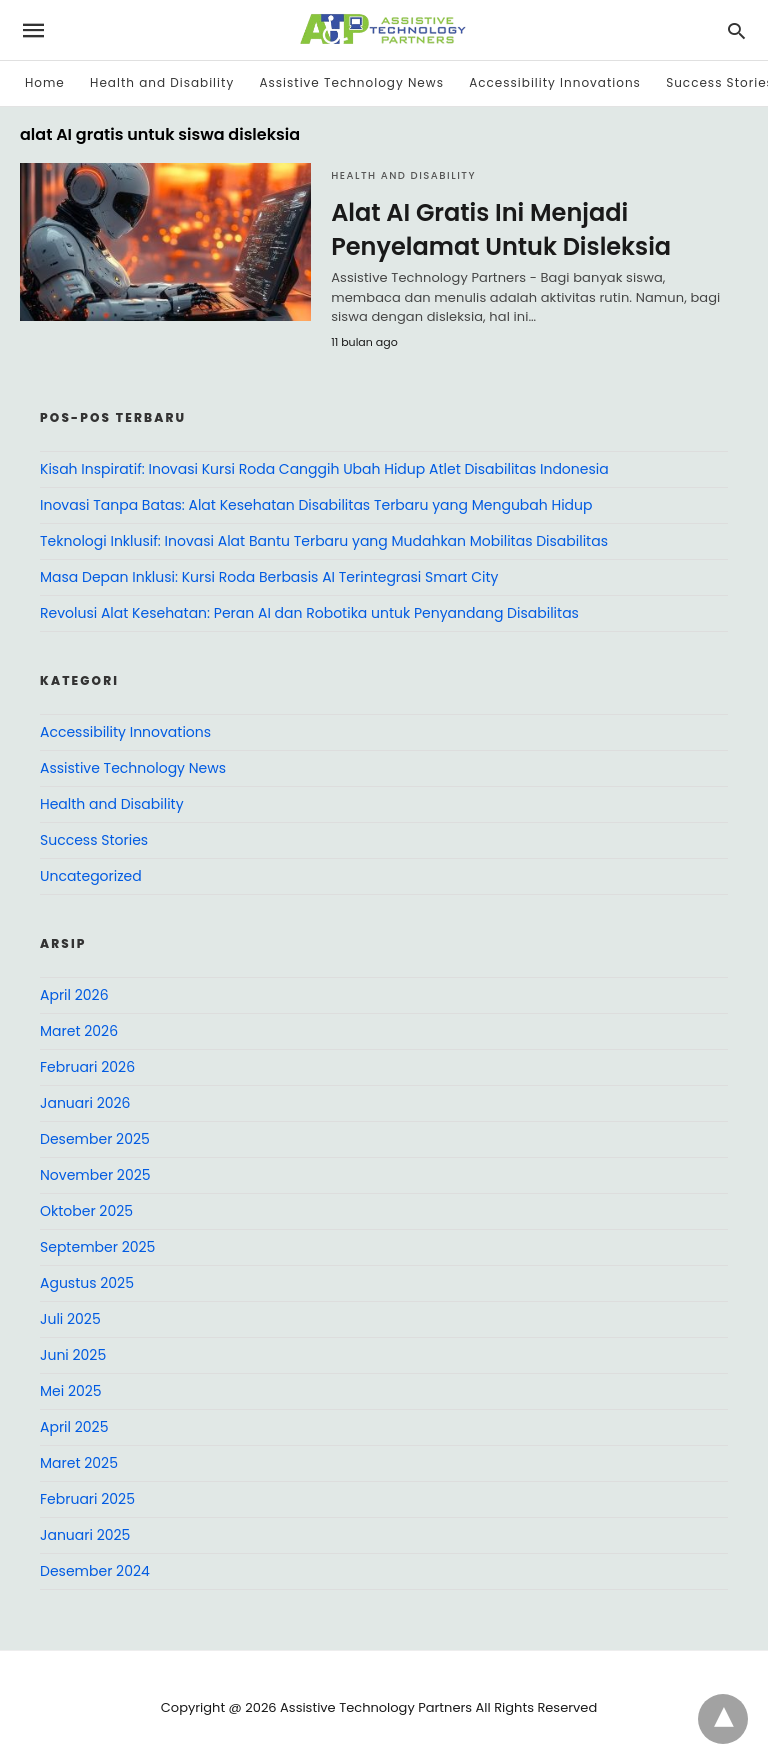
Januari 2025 (85, 1535)
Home (45, 82)
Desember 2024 (95, 1571)
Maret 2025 (79, 1463)
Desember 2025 (95, 1139)
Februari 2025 (87, 1499)
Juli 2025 (70, 1319)
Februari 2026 (87, 1067)
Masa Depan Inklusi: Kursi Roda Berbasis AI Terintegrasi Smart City (269, 577)
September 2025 (97, 1247)
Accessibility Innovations (555, 82)
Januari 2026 (85, 1103)
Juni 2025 (73, 1355)
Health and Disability (162, 82)
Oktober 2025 (86, 1211)
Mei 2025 (71, 1391)
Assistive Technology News (351, 82)
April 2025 (74, 1427)
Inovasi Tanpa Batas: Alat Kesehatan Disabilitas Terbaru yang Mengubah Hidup (316, 505)
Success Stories (94, 840)
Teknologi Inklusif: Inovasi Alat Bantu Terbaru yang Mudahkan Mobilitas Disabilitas (324, 541)
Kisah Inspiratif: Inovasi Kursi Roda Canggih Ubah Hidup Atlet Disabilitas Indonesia (324, 469)
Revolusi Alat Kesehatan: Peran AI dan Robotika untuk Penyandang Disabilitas (309, 613)
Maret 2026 (79, 1031)
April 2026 (74, 995)
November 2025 (95, 1175)
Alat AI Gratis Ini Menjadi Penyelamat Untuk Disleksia (501, 229)
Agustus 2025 (87, 1283)
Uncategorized (91, 876)
